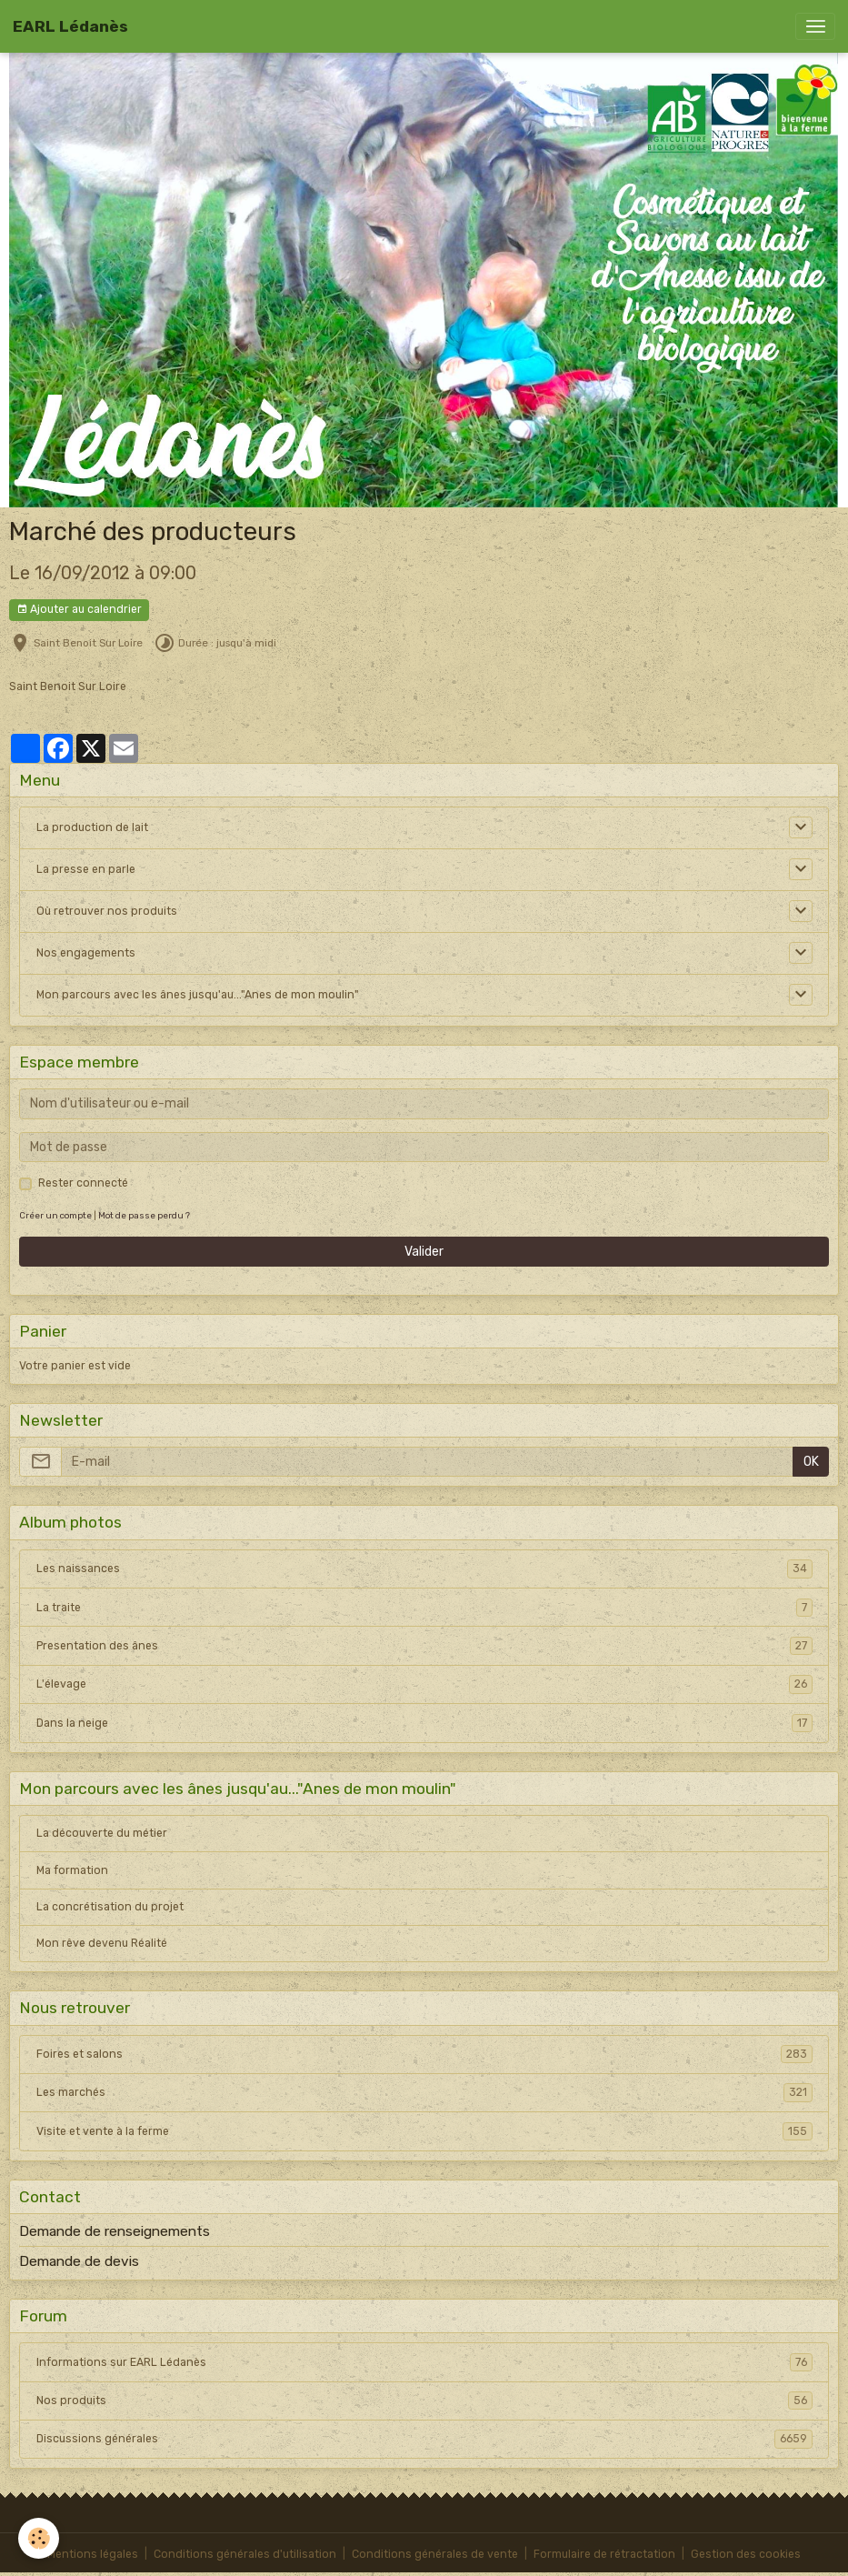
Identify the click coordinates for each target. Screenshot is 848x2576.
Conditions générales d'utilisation (245, 2554)
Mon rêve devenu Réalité (101, 1943)
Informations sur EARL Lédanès (424, 2362)
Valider (424, 1251)
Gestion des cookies (746, 2554)
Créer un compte (55, 1215)
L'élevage (424, 1684)
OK (811, 1461)
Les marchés (424, 2092)
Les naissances (424, 1568)
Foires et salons (424, 2054)
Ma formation (72, 1870)
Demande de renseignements (114, 2231)
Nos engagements (85, 953)
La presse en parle (85, 869)
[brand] (70, 26)
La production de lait (92, 827)
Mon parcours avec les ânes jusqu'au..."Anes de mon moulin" (197, 994)
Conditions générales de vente (435, 2554)
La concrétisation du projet (110, 1906)
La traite (424, 1608)
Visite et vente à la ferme (424, 2131)
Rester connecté (83, 1183)
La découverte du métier (101, 1833)
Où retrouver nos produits (106, 911)
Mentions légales (92, 2554)
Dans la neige (424, 1723)
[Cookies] (38, 2538)
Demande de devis (79, 2261)
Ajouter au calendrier (79, 609)
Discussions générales (424, 2439)
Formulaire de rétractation (604, 2554)
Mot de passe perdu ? (144, 1215)
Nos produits (424, 2400)
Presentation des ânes (424, 1646)
